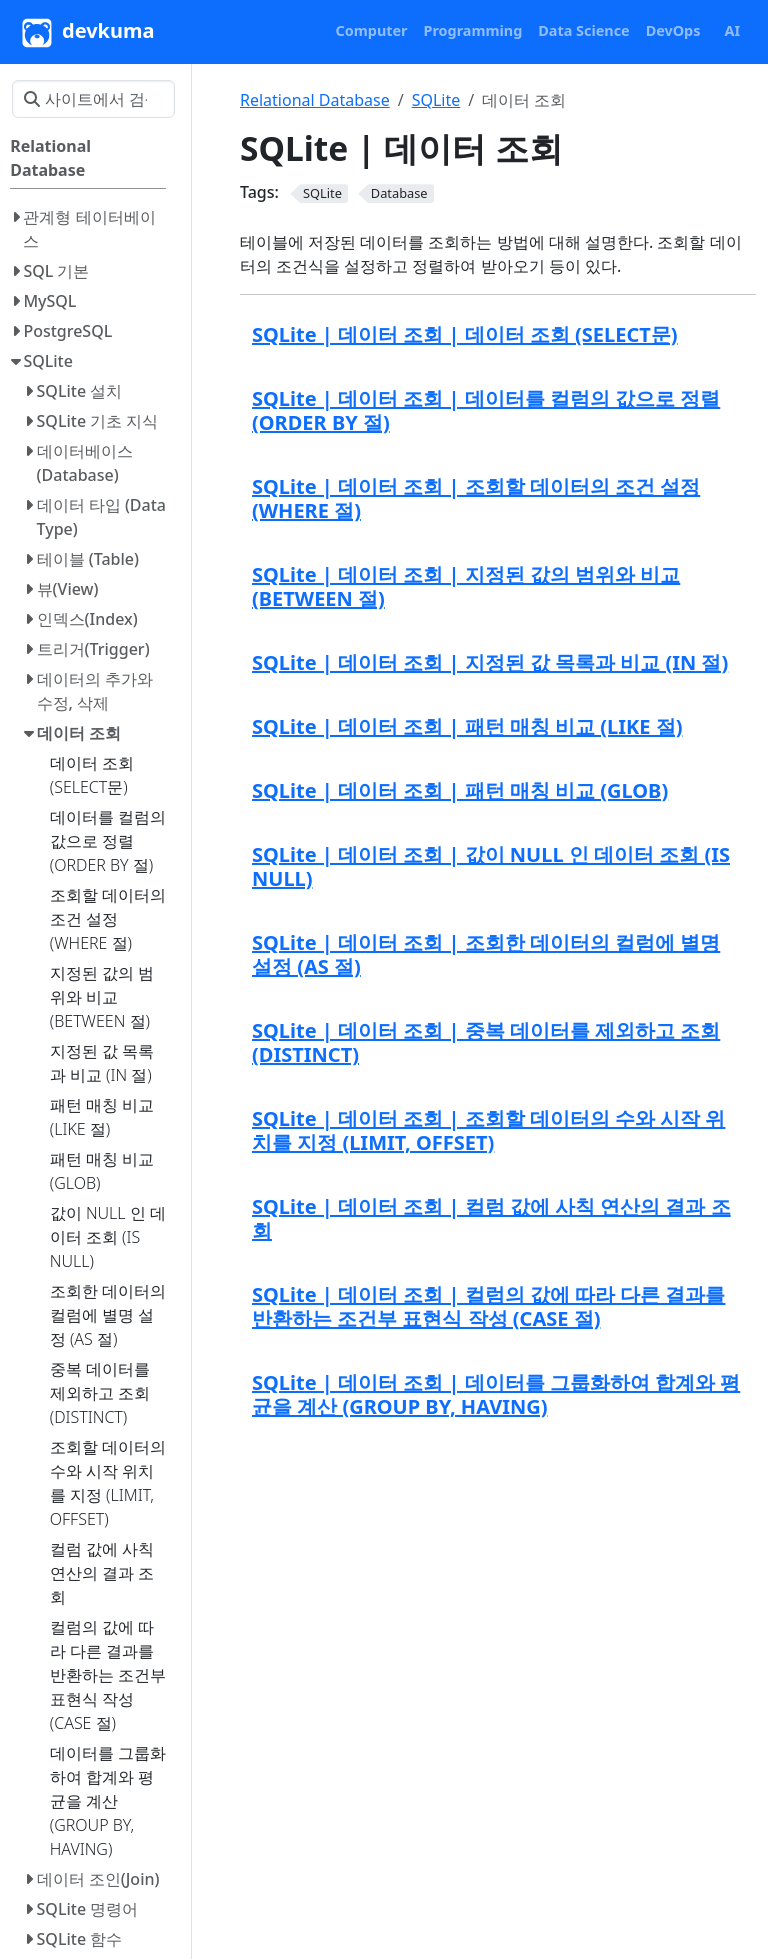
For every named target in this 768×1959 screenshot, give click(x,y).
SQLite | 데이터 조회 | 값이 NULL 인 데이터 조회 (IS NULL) (491, 866)
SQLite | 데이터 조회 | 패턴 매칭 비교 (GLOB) (460, 790)
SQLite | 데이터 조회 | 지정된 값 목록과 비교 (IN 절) (490, 662)
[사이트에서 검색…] (93, 99)
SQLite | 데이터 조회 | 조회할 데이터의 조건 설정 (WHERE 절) (476, 498)
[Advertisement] (498, 1587)
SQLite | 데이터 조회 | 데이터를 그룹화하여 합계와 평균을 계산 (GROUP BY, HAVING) (496, 1394)
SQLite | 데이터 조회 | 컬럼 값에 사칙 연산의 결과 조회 (491, 1218)
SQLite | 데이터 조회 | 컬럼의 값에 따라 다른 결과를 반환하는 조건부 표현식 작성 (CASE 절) (488, 1306)
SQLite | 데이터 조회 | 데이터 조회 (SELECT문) (465, 334)
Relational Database (315, 100)
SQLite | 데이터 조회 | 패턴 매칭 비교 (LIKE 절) (467, 726)
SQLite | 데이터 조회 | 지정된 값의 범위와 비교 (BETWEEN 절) (466, 586)
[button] (372, 31)
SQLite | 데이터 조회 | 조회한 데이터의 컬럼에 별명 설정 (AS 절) (486, 954)
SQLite (436, 100)
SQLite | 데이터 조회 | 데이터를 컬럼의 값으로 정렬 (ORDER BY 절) (486, 410)
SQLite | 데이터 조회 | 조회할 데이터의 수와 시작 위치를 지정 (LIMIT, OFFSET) (488, 1130)
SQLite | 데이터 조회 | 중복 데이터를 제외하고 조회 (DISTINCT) (486, 1042)
